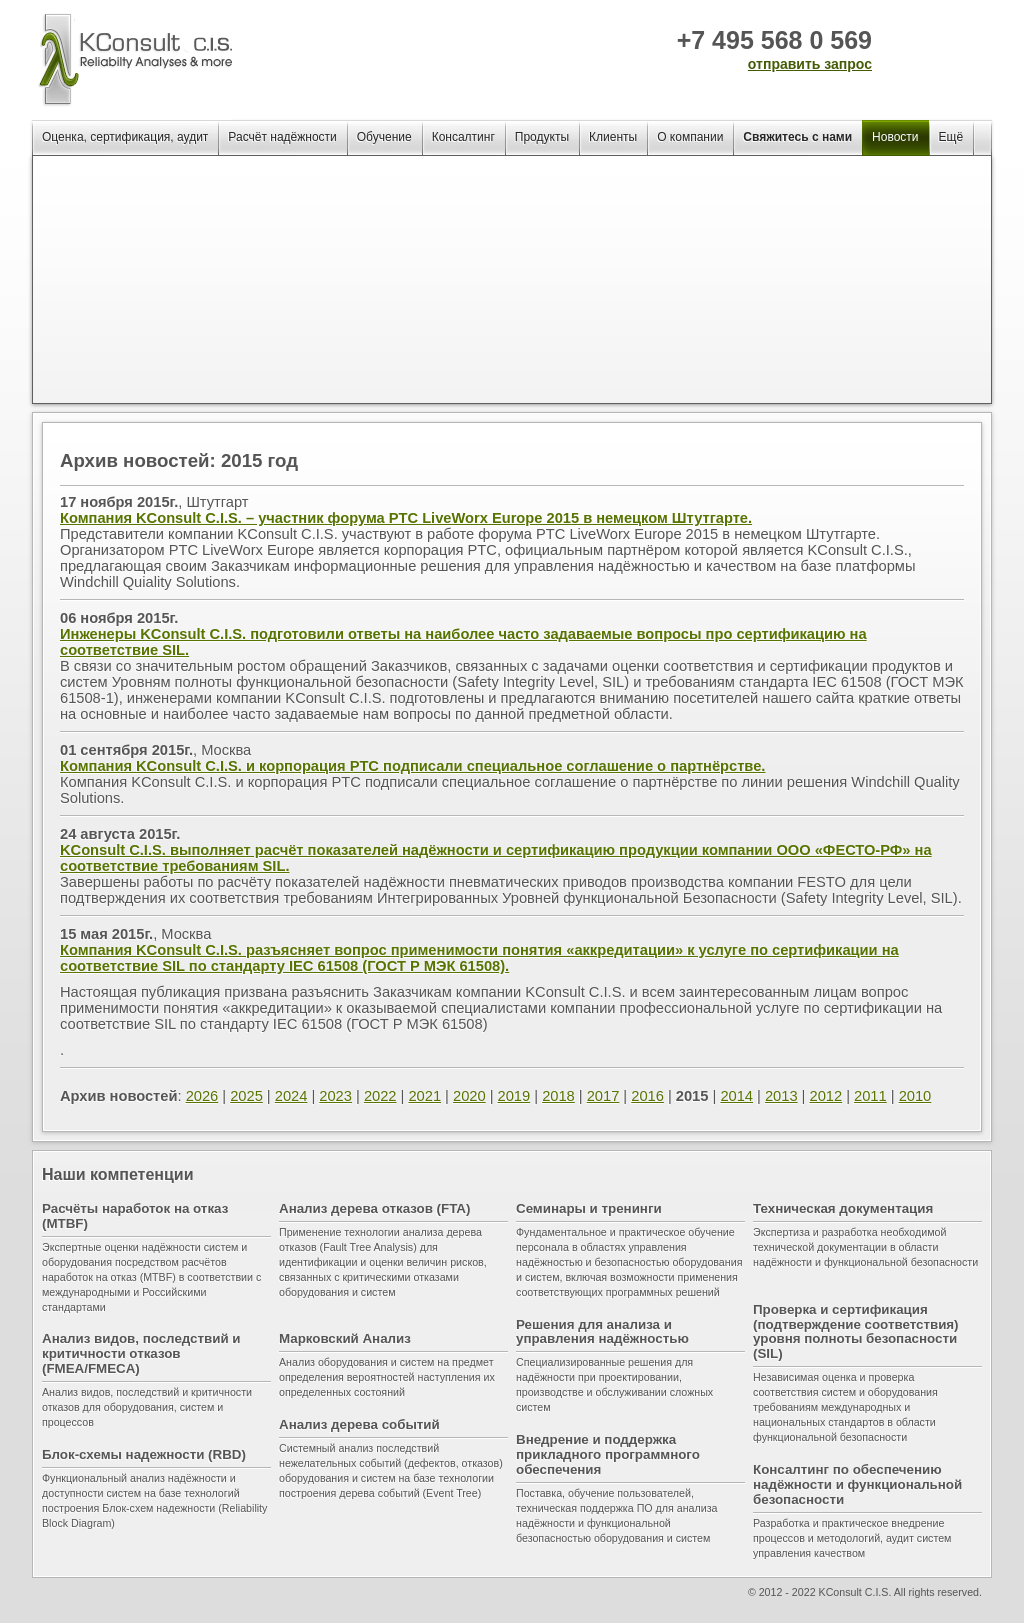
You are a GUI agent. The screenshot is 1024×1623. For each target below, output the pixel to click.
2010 (915, 1096)
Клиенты (613, 137)
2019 (514, 1096)
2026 (202, 1096)
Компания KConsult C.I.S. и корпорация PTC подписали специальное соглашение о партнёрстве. (412, 766)
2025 (246, 1096)
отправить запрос (810, 64)
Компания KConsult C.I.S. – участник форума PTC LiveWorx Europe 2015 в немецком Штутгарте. (406, 518)
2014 (736, 1096)
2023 (335, 1096)
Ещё (951, 137)
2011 (870, 1096)
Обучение (384, 137)
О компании (690, 137)
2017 (603, 1096)
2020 (469, 1096)
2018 (558, 1096)
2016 (647, 1096)
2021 (424, 1096)
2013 (781, 1096)
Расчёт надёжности (282, 137)
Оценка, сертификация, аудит (125, 137)
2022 (380, 1096)
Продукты (542, 137)
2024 (291, 1096)
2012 (826, 1096)
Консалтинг (463, 137)
